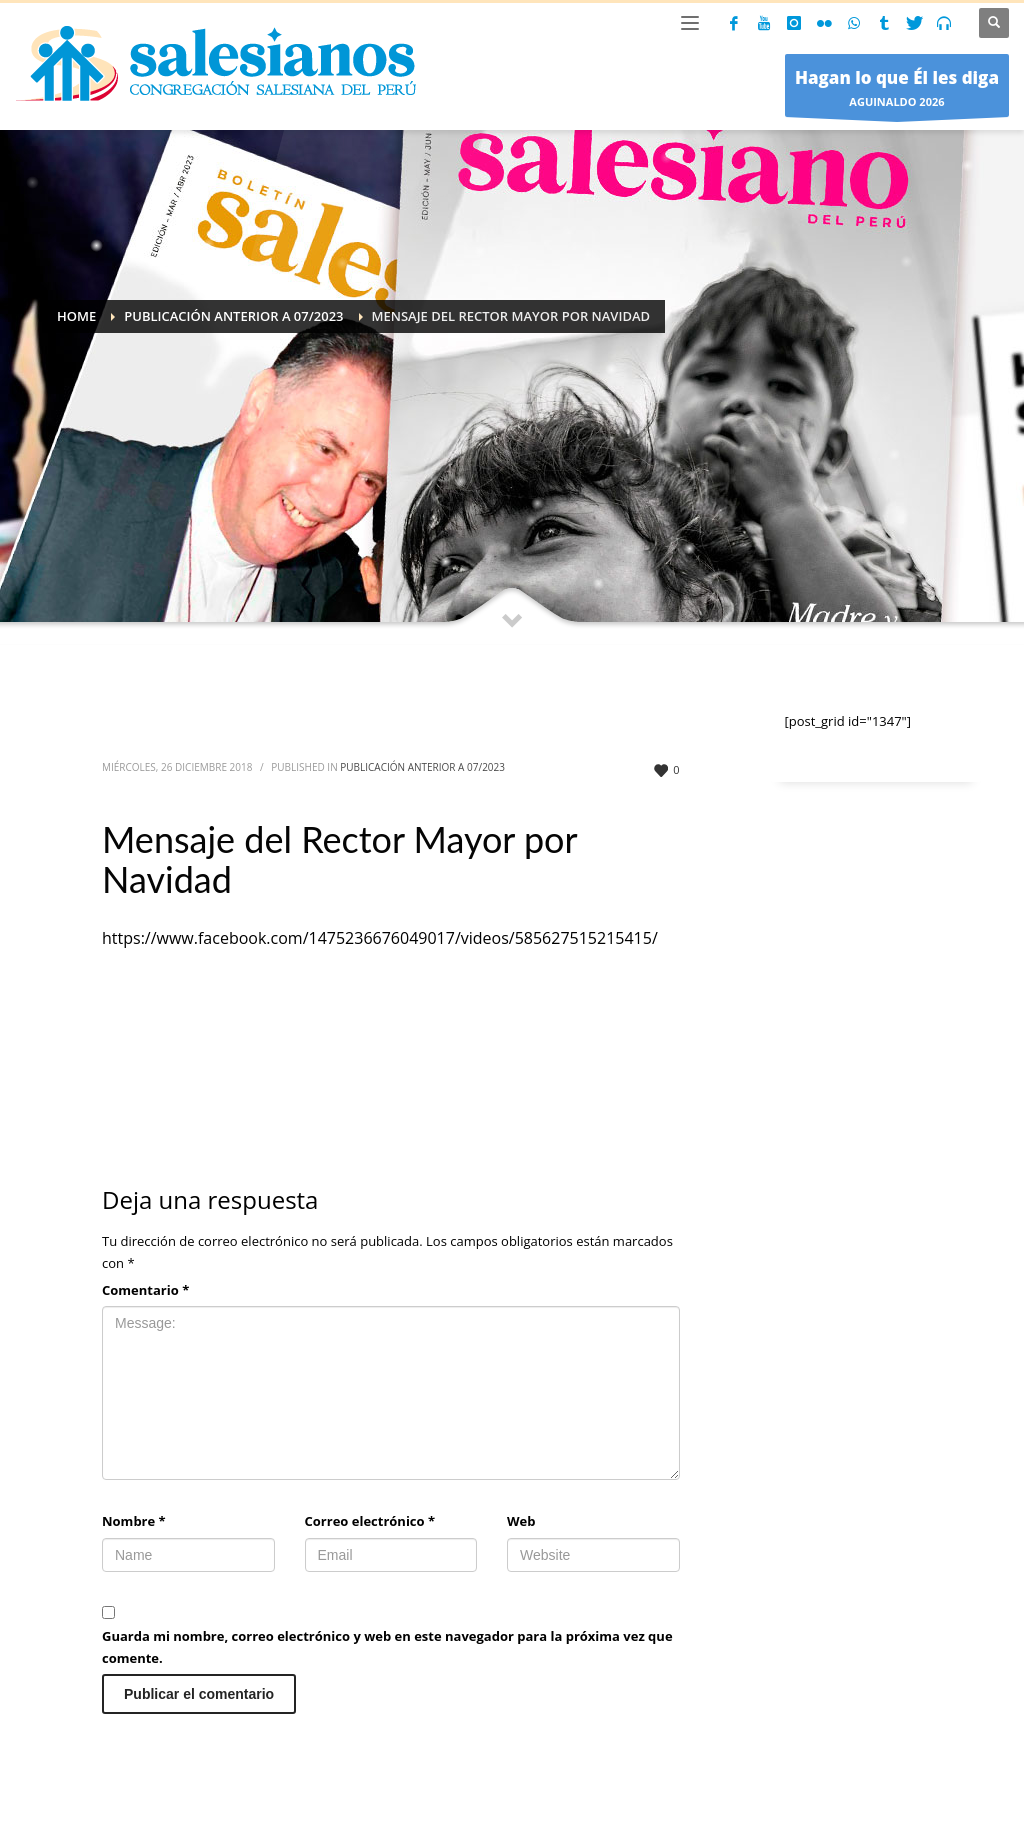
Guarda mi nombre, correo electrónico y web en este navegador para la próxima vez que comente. (387, 1647)
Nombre (134, 1521)
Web (521, 1521)
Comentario (145, 1290)
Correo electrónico (370, 1521)
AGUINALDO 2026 (897, 90)
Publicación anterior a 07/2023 (422, 767)
